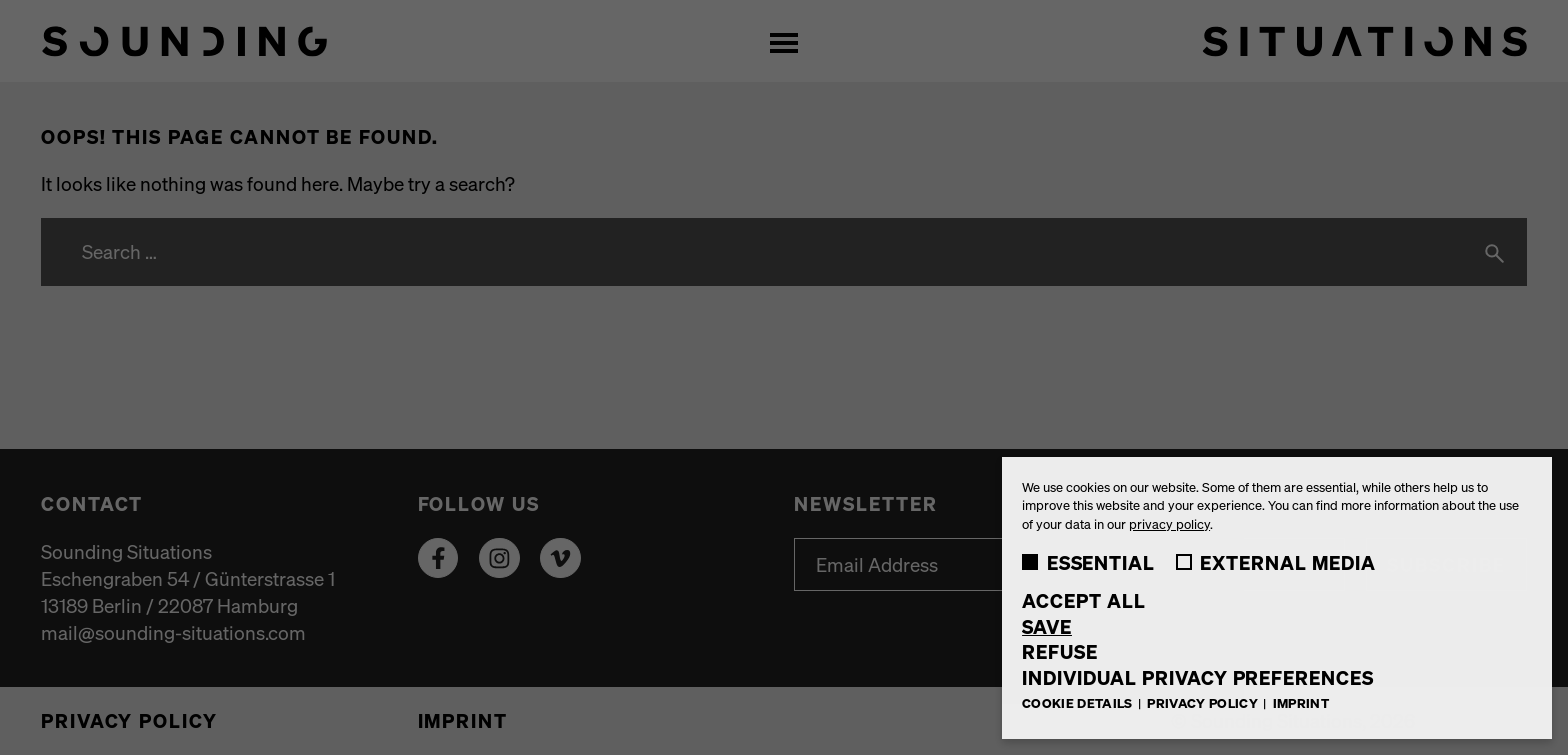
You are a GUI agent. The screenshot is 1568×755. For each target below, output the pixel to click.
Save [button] (1047, 626)
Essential (1088, 562)
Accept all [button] (1084, 600)
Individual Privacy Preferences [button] (1198, 677)
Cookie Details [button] (1079, 702)
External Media (1276, 562)
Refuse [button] (1060, 651)
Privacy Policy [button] (1204, 702)
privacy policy (1169, 523)
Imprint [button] (1301, 702)
